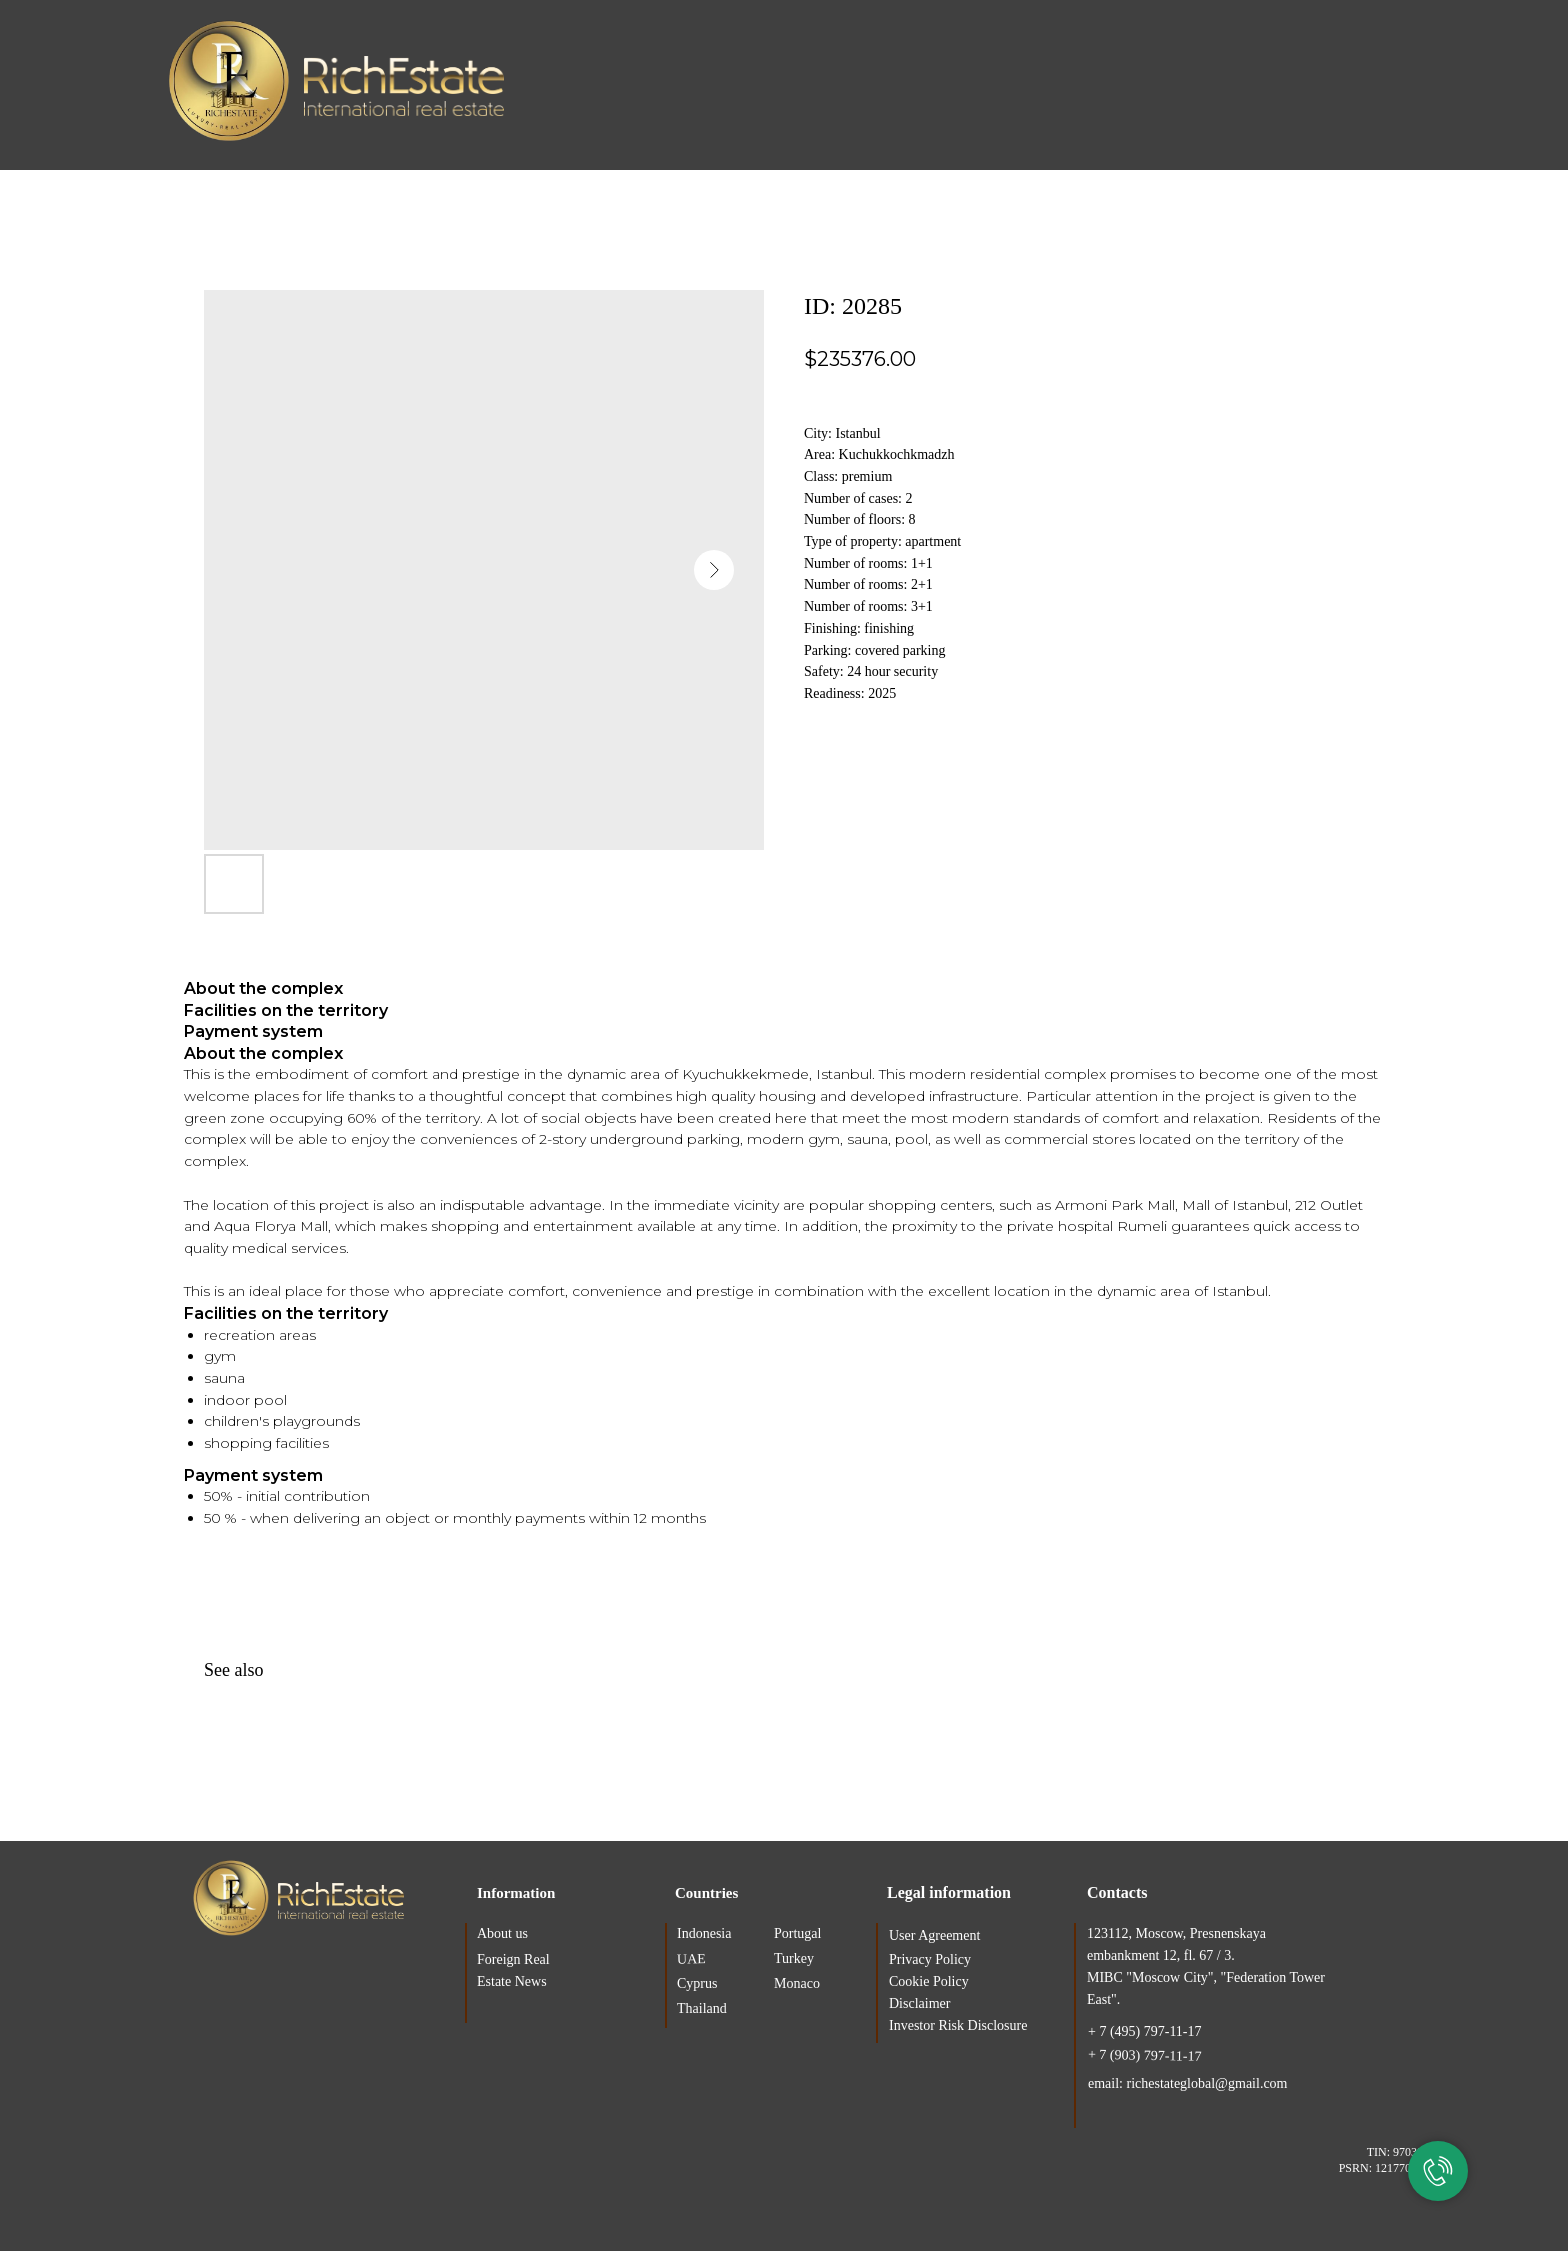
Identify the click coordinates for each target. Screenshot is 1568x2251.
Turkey (794, 1958)
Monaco (797, 1983)
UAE (691, 1959)
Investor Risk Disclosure (958, 2025)
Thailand (702, 2008)
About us (502, 1933)
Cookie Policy (929, 1981)
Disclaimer (919, 2003)
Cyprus (697, 1983)
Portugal (797, 1933)
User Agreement (934, 1935)
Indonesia (704, 1933)
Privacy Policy (930, 1959)
